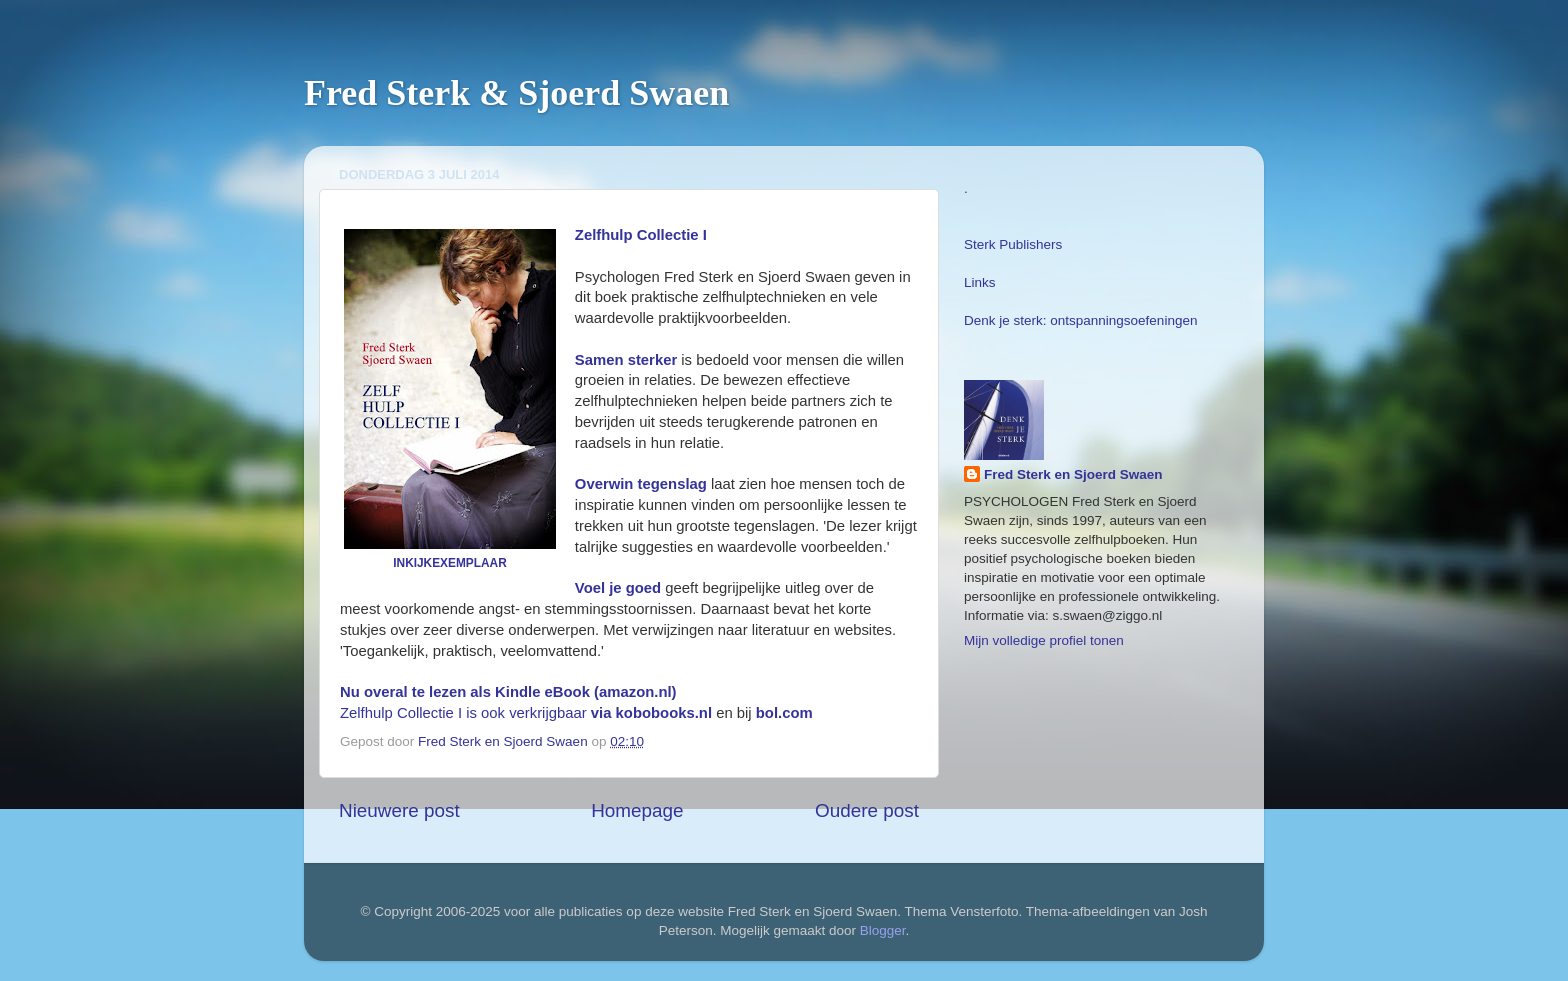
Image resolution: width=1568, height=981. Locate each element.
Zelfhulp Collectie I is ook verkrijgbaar (526, 713)
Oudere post (867, 810)
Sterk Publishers (1013, 244)
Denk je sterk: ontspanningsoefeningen (1080, 320)
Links (980, 282)
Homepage (637, 810)
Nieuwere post (399, 810)
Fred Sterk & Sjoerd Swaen (516, 93)
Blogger (883, 930)
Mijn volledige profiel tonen (1044, 640)
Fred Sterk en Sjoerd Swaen (1073, 474)
